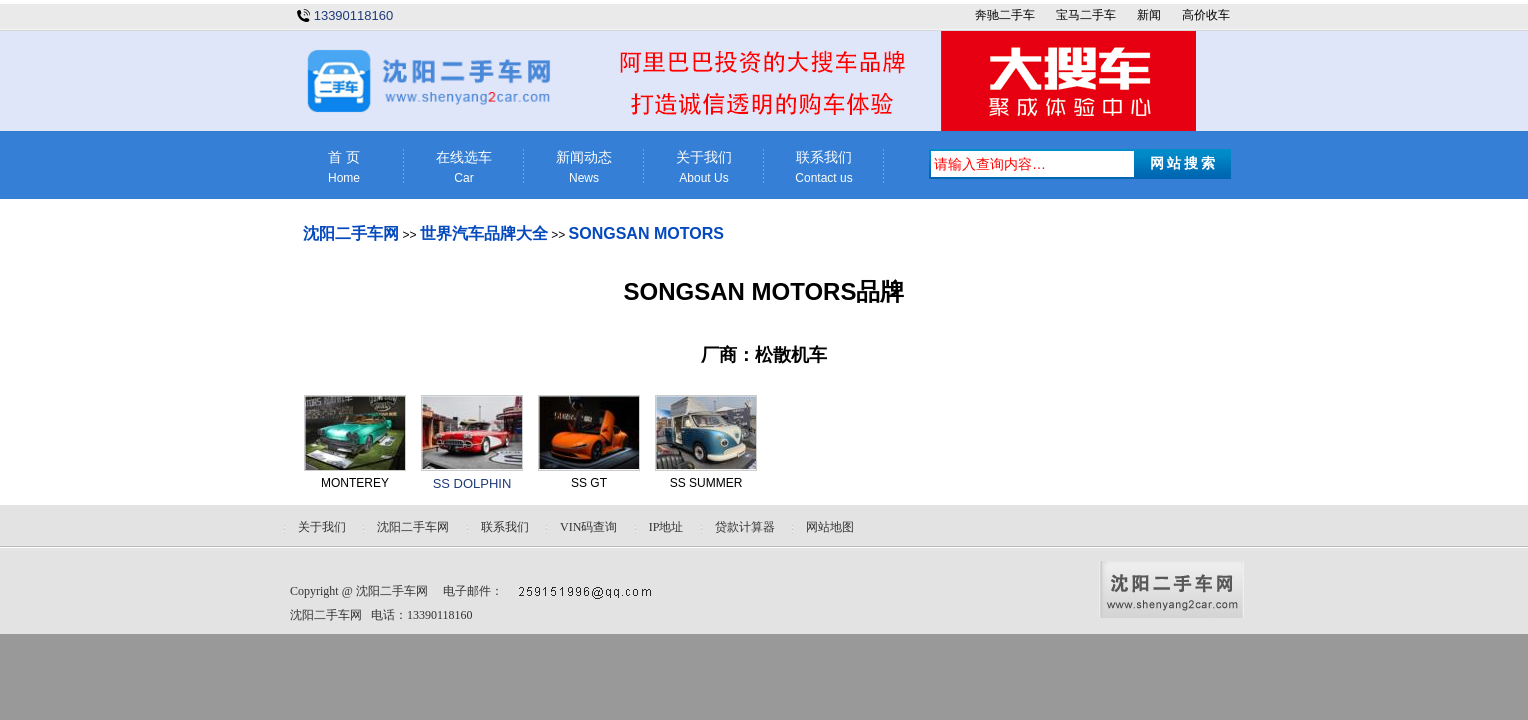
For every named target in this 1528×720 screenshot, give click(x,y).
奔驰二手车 (1005, 15)
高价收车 (1206, 15)
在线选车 (464, 167)
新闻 (1149, 15)
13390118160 (354, 15)
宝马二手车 (1086, 15)
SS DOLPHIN (472, 483)
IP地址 (666, 527)
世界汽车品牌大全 (484, 233)
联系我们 (824, 167)
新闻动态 (584, 167)
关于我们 (704, 167)
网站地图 (830, 527)
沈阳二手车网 (351, 233)
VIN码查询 (588, 527)
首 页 (344, 167)
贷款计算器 (745, 527)
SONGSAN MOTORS (646, 233)
